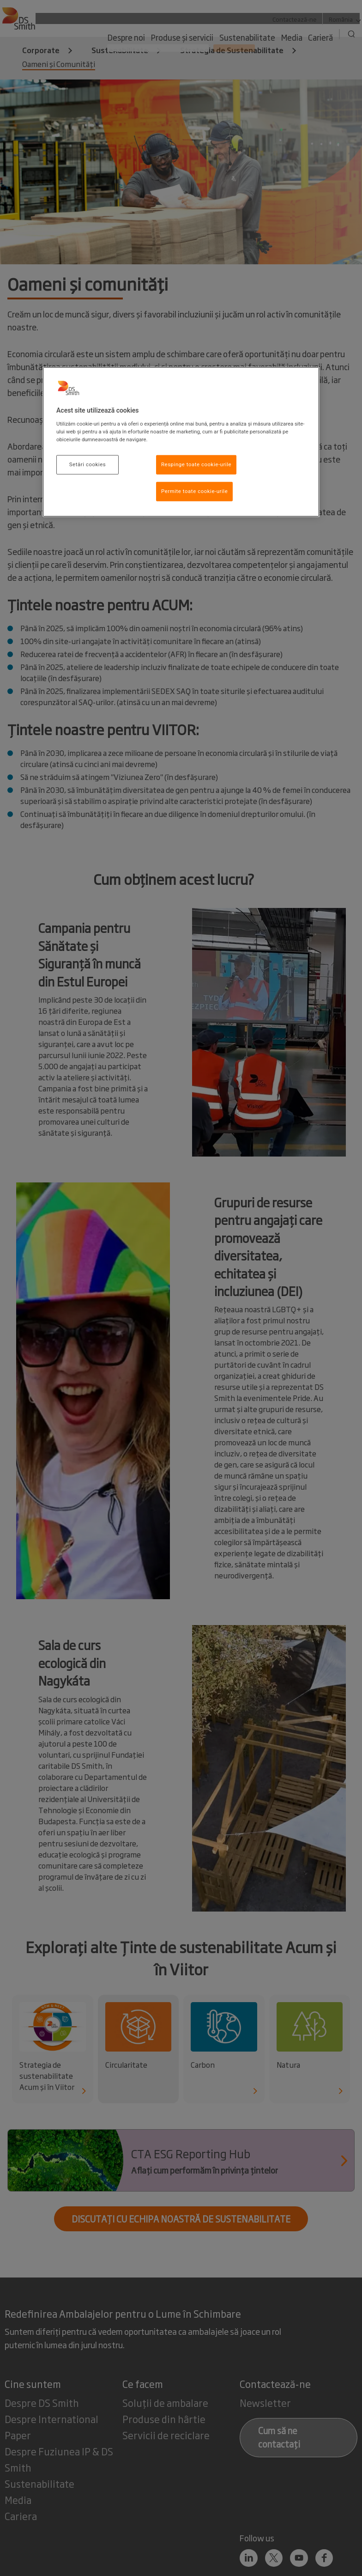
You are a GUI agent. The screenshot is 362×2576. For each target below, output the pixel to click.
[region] (181, 442)
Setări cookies (87, 464)
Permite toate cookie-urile (194, 491)
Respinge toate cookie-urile (196, 464)
